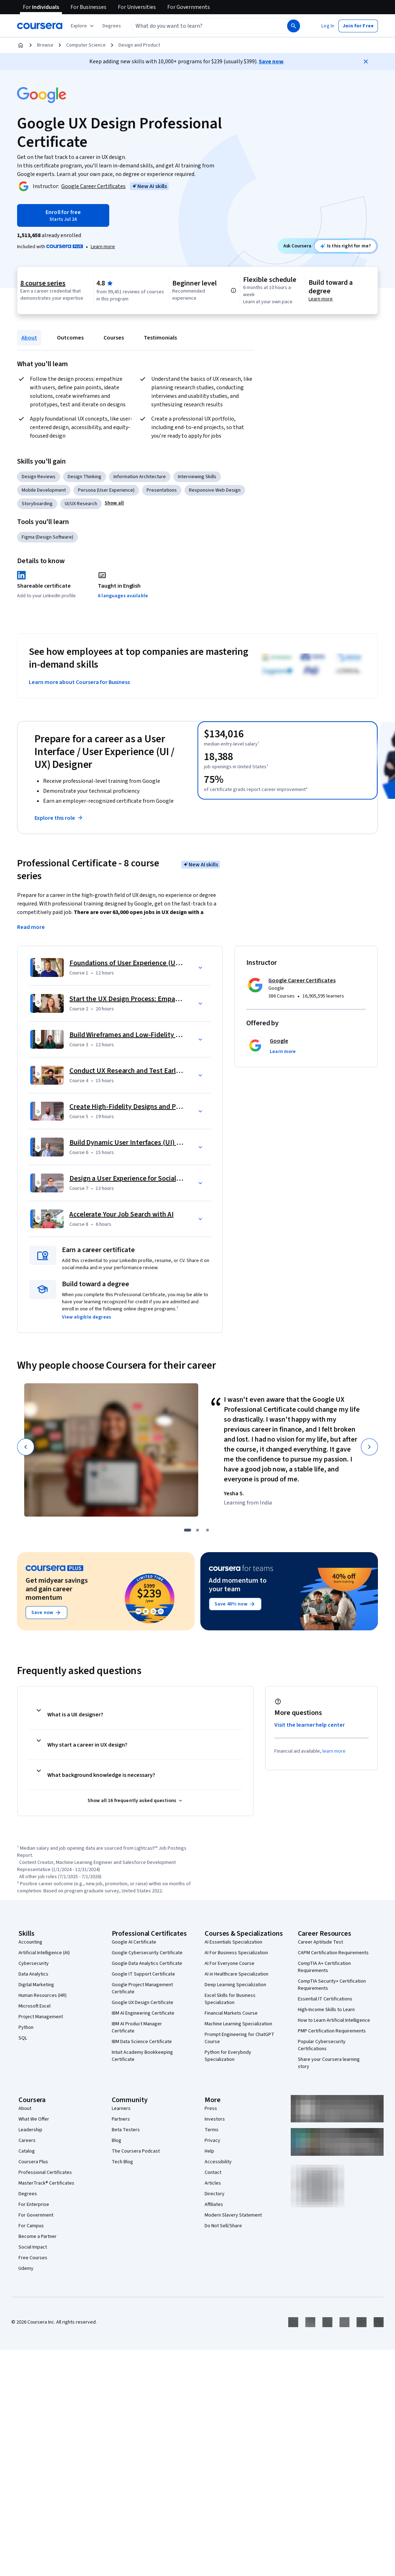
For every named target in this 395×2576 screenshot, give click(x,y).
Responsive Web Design (215, 490)
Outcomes (70, 338)
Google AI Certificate (134, 1942)
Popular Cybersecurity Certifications (322, 2045)
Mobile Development (44, 490)
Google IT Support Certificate (143, 1974)
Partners (121, 2119)
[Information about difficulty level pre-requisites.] (233, 290)
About (29, 338)
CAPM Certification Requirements (333, 1952)
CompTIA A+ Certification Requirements (324, 1967)
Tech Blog (122, 2161)
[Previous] (25, 1446)
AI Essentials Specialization (233, 1942)
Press (211, 2108)
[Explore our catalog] (83, 26)
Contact (213, 2172)
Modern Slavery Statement (233, 2215)
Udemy (26, 2268)
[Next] (369, 1446)
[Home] (20, 45)
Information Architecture (140, 476)
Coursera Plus (33, 2161)
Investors (215, 2119)
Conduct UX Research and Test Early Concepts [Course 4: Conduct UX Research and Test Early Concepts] (139, 1071)
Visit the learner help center (309, 1725)
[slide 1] (187, 1530)
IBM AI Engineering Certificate (143, 2013)
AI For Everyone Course (229, 1963)
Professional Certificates (45, 2172)
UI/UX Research (81, 503)
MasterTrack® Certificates (46, 2183)
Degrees (28, 2193)
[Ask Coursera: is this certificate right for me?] (345, 246)
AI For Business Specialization (236, 1952)
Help (209, 2151)
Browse (45, 45)
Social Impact (33, 2247)
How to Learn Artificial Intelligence (334, 2020)
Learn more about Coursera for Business (79, 682)
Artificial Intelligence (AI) (44, 1952)
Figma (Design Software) (47, 537)
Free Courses (33, 2257)
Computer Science (86, 45)
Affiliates (214, 2204)
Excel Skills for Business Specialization (230, 1999)
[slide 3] (207, 1530)
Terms (211, 2129)
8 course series (42, 283)
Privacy (212, 2140)
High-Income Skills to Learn (326, 2009)
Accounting (30, 1942)
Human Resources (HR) (43, 1995)
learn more (334, 1751)
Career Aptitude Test (320, 1942)
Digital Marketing (36, 1984)
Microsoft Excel (35, 2006)
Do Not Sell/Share (223, 2225)
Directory (215, 2193)
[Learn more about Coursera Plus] (103, 246)
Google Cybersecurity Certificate (147, 1952)
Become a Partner (38, 2236)
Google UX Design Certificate (142, 2002)
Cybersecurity (34, 1963)
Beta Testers (126, 2129)
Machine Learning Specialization (238, 2023)
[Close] (365, 61)
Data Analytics (33, 1974)
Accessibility (218, 2161)
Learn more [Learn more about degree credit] (321, 299)
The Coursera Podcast (136, 2151)
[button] (112, 26)
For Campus (31, 2225)
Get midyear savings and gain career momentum (57, 1589)
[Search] (293, 26)
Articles (213, 2183)
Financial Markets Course (231, 2013)
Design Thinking (84, 476)
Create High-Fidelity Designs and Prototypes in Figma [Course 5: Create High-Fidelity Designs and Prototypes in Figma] (151, 1107)
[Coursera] (39, 26)
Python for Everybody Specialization (228, 2056)
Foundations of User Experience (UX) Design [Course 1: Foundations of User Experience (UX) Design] (136, 963)
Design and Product (139, 45)
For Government (36, 2215)
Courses (114, 338)
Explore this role (59, 818)
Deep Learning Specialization (235, 1984)
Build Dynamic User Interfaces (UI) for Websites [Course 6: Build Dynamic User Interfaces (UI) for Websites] (141, 1143)
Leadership (30, 2129)
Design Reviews (39, 476)
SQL (23, 2038)
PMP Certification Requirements (332, 2031)
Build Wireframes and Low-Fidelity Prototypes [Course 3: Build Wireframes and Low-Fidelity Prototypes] (139, 1035)
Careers (27, 2140)
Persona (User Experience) (106, 490)
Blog (116, 2140)
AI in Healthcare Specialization (236, 1974)
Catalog (27, 2151)
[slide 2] (197, 1530)
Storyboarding (37, 503)
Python (26, 2027)
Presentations (162, 490)
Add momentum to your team (238, 1585)
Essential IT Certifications (325, 1999)
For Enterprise (34, 2204)
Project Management (41, 2016)
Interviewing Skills (197, 476)
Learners (121, 2108)
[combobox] (201, 25)
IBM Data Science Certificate (142, 2041)
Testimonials (160, 338)
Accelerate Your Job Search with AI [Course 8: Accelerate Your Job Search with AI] (121, 1214)
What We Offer (34, 2119)
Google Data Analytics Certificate (147, 1963)
